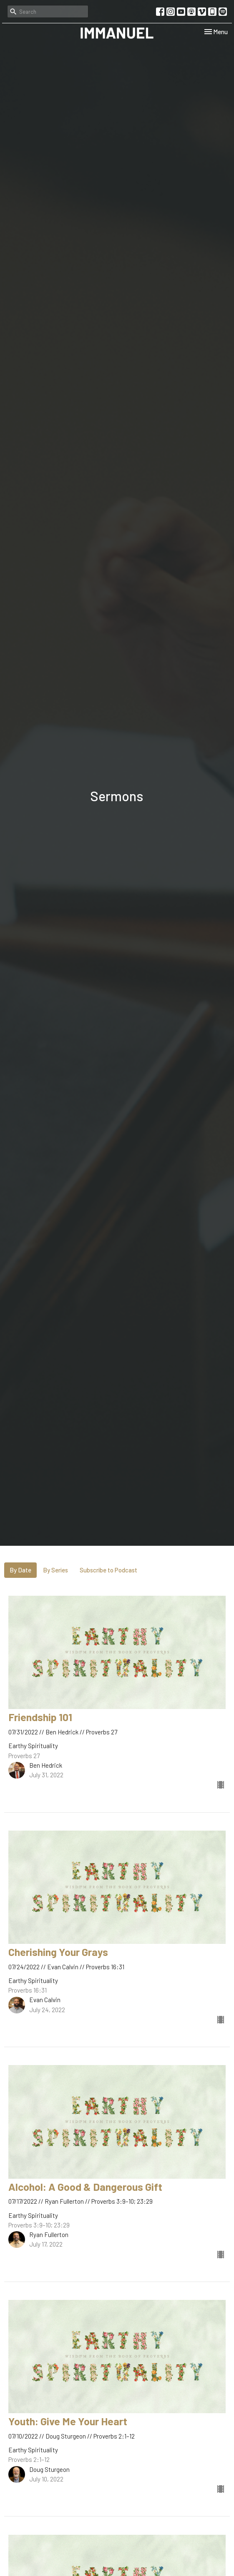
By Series (55, 1570)
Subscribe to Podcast (108, 1570)
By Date (20, 1570)
